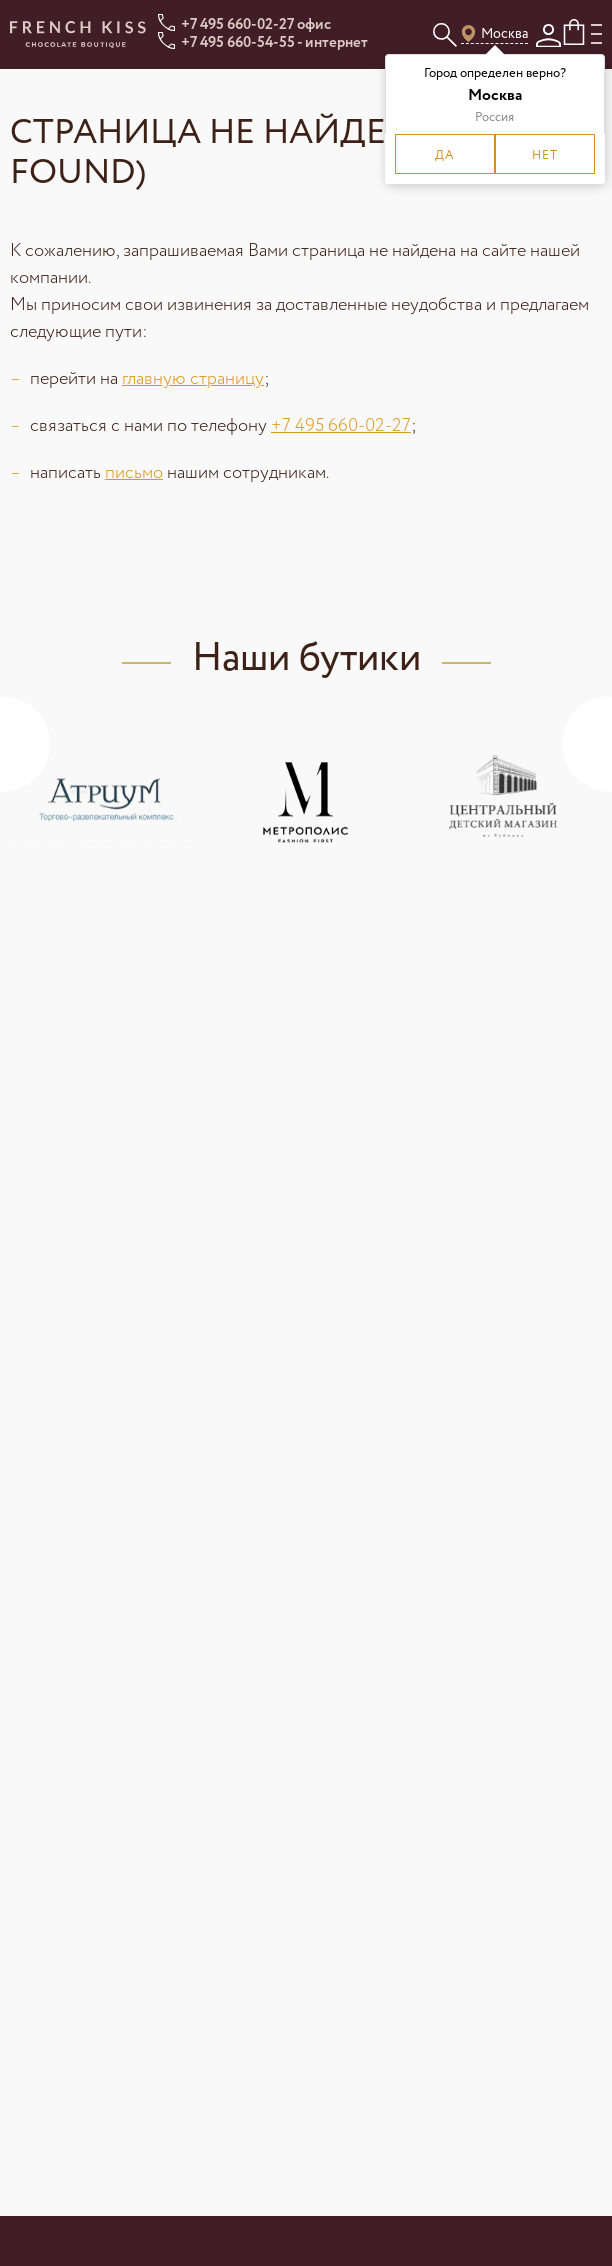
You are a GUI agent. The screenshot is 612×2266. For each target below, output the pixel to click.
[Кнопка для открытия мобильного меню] (596, 34)
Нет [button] (545, 155)
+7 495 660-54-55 (238, 43)
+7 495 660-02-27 (237, 25)
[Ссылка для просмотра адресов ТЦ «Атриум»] (108, 800)
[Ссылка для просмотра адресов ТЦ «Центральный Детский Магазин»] (502, 799)
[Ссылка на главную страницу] (78, 34)
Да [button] (444, 155)
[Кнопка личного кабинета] (548, 35)
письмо (134, 473)
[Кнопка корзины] (576, 32)
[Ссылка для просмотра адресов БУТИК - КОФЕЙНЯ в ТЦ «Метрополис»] (305, 800)
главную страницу (193, 379)
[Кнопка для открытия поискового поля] (445, 34)
